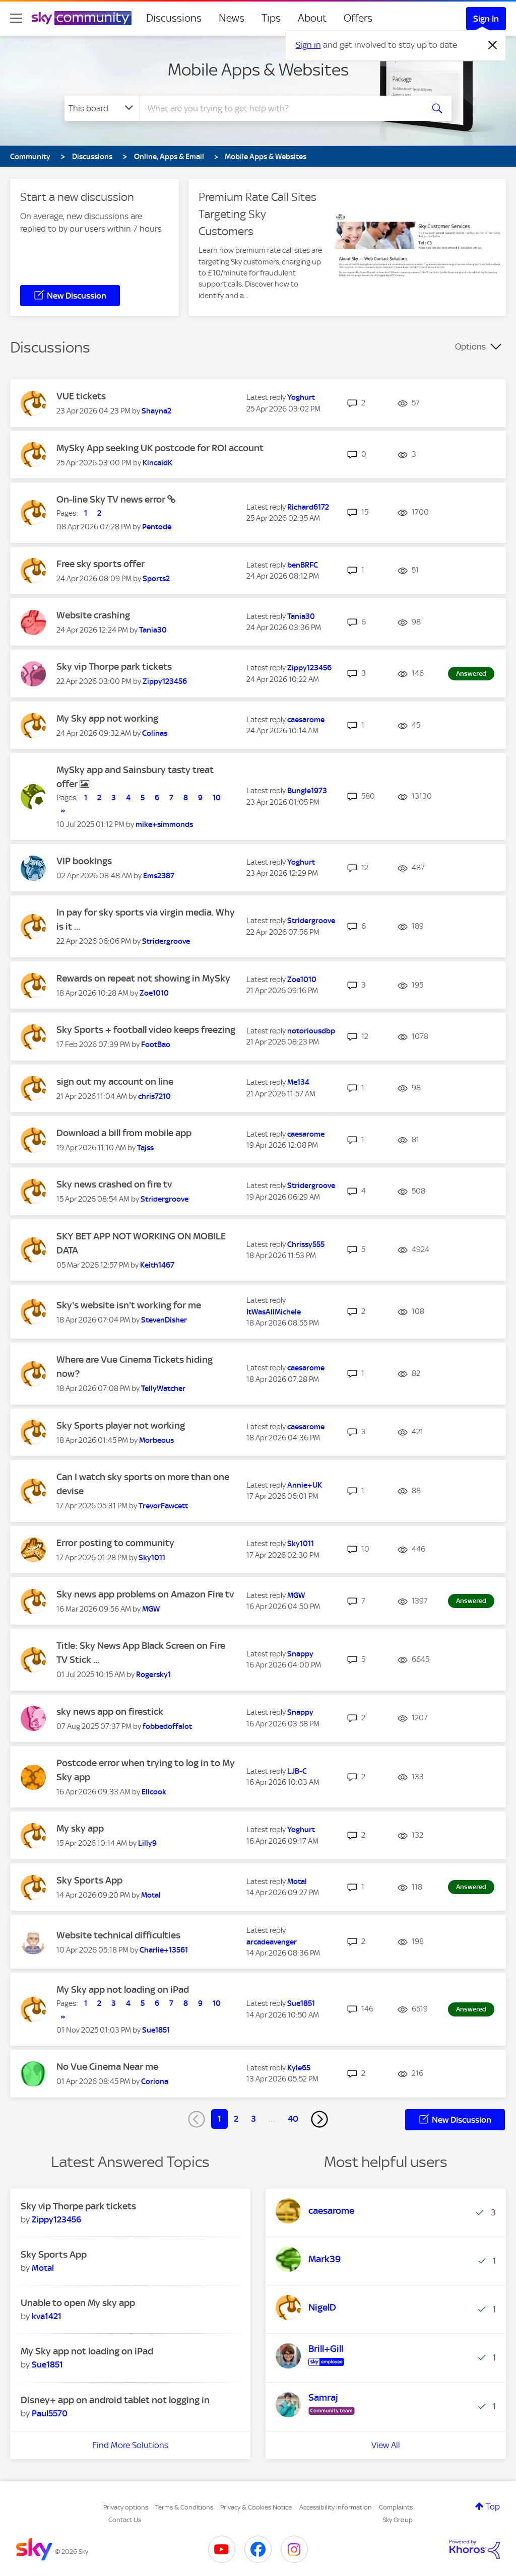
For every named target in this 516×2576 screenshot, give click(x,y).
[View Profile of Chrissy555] (306, 1244)
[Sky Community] (82, 18)
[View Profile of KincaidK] (157, 462)
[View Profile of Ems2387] (158, 875)
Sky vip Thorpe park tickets (114, 666)
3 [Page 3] (253, 2119)
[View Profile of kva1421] (46, 2316)
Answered (471, 673)
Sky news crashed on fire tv (114, 1184)
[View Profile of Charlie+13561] (164, 1950)
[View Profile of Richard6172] (308, 507)
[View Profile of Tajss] (145, 1147)
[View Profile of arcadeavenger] (271, 1941)
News (231, 18)
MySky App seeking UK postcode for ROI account (160, 448)
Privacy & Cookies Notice (256, 2507)
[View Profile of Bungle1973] (307, 790)
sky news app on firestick (109, 1711)
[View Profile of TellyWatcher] (163, 1388)
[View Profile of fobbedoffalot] (167, 1726)
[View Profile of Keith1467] (157, 1265)
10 (217, 797)
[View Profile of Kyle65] (298, 2067)
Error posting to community (115, 1543)
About (312, 18)
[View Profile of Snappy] (300, 1653)
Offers (358, 18)
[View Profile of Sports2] (156, 578)
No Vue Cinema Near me (107, 2066)
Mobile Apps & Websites (258, 69)
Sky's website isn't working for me (128, 1305)
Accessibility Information (335, 2507)
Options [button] (470, 346)
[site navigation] (16, 18)
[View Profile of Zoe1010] (154, 993)
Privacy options (125, 2507)
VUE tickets (81, 396)
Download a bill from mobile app (123, 1133)
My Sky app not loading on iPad (122, 1989)
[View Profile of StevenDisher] (164, 1320)
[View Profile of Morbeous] (156, 1440)
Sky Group (397, 2520)
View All (385, 2445)
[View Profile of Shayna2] (156, 410)
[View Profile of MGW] (151, 1609)
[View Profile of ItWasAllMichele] (273, 1311)
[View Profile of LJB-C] (297, 1771)
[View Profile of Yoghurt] (301, 397)
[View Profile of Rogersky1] (153, 1674)
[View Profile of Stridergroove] (166, 941)
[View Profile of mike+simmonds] (164, 824)
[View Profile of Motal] (151, 1895)
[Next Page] (319, 2119)
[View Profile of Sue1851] (156, 2030)
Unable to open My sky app (78, 2303)
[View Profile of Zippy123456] (165, 681)
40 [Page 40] (293, 2119)
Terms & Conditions (184, 2507)
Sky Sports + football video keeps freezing (145, 1029)
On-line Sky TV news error (111, 499)
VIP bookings (84, 861)
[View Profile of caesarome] (306, 719)
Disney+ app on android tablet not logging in (115, 2400)
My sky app (80, 1828)
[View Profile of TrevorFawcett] (163, 1505)
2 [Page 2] (236, 2119)
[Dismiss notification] (493, 45)
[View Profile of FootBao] (155, 1044)
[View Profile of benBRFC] (302, 565)
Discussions (174, 18)
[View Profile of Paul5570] (50, 2413)
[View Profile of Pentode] (156, 526)
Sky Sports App (89, 1880)
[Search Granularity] (102, 108)
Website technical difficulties (118, 1935)
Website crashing (93, 615)
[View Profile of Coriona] (154, 2081)
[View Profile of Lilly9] (147, 1843)
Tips (271, 18)
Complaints (396, 2507)
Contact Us (124, 2520)
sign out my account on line (114, 1081)
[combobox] (280, 108)
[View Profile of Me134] (298, 1082)
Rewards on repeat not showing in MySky (143, 978)
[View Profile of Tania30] (153, 630)
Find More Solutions (130, 2445)
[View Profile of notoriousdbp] (311, 1030)
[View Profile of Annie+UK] (304, 1485)
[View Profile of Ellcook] (154, 1791)
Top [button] (493, 2506)
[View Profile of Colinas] (154, 733)
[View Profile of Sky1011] (152, 1557)
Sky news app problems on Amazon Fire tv (145, 1594)
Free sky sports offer (100, 564)
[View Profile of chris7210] (154, 1096)
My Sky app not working (107, 718)
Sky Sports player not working (120, 1425)
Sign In (486, 19)
